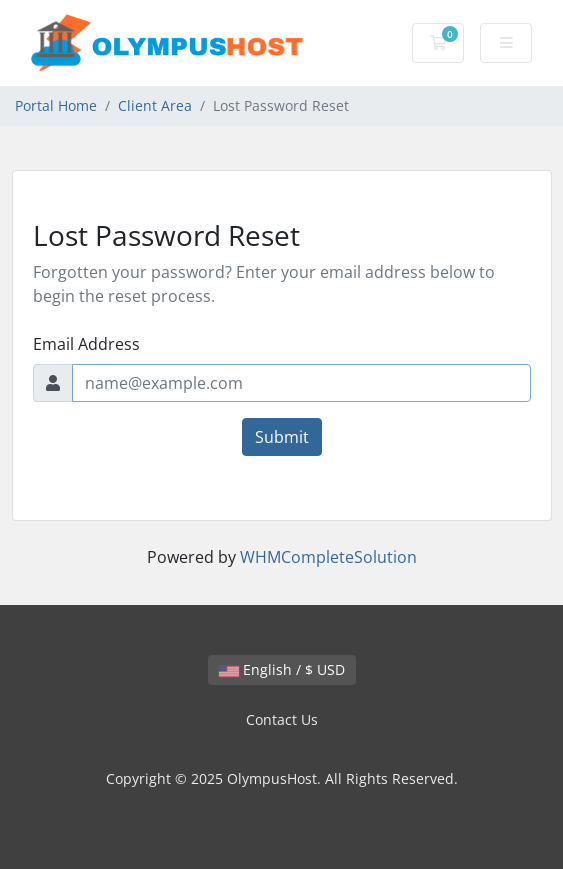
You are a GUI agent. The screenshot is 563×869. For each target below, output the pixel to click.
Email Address (86, 344)
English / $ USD (282, 669)
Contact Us (282, 719)
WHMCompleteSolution (328, 557)
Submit (282, 437)
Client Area (155, 105)
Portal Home (56, 105)
